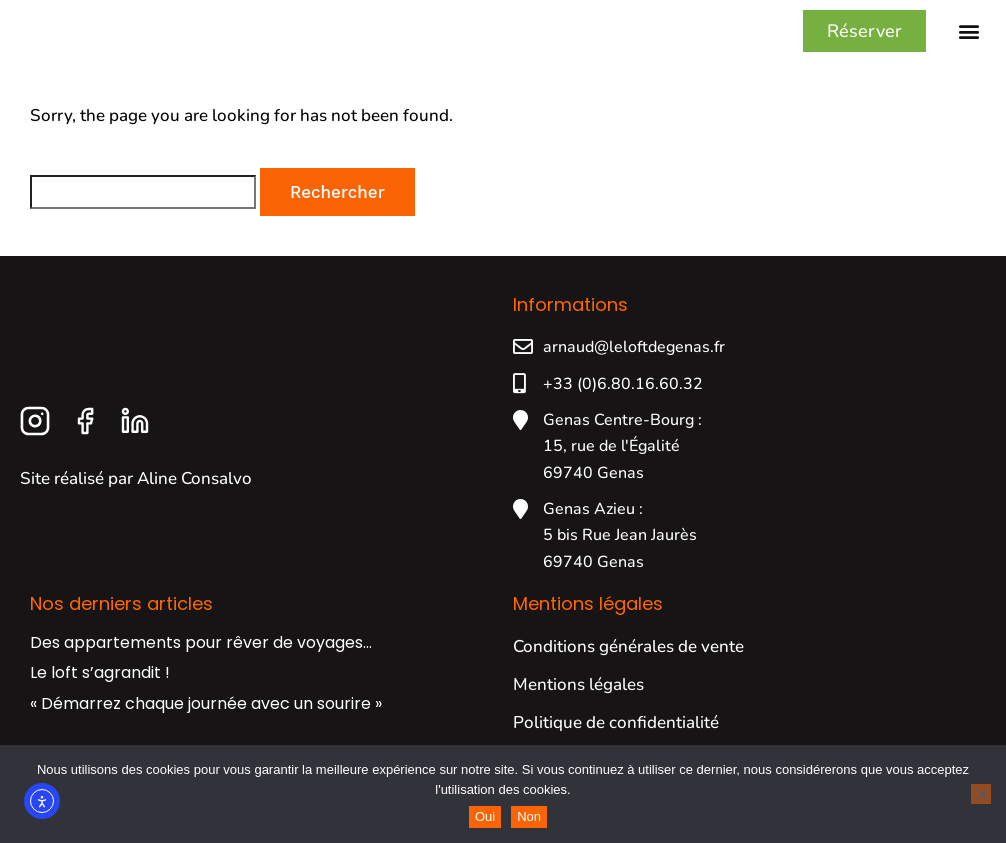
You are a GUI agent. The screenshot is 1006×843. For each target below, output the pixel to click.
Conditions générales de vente (628, 664)
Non (529, 816)
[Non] (981, 794)
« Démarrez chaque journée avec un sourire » (206, 721)
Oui (485, 816)
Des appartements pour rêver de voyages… (201, 660)
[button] (969, 40)
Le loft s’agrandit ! (100, 690)
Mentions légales (578, 702)
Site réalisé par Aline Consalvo (136, 496)
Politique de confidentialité (616, 740)
